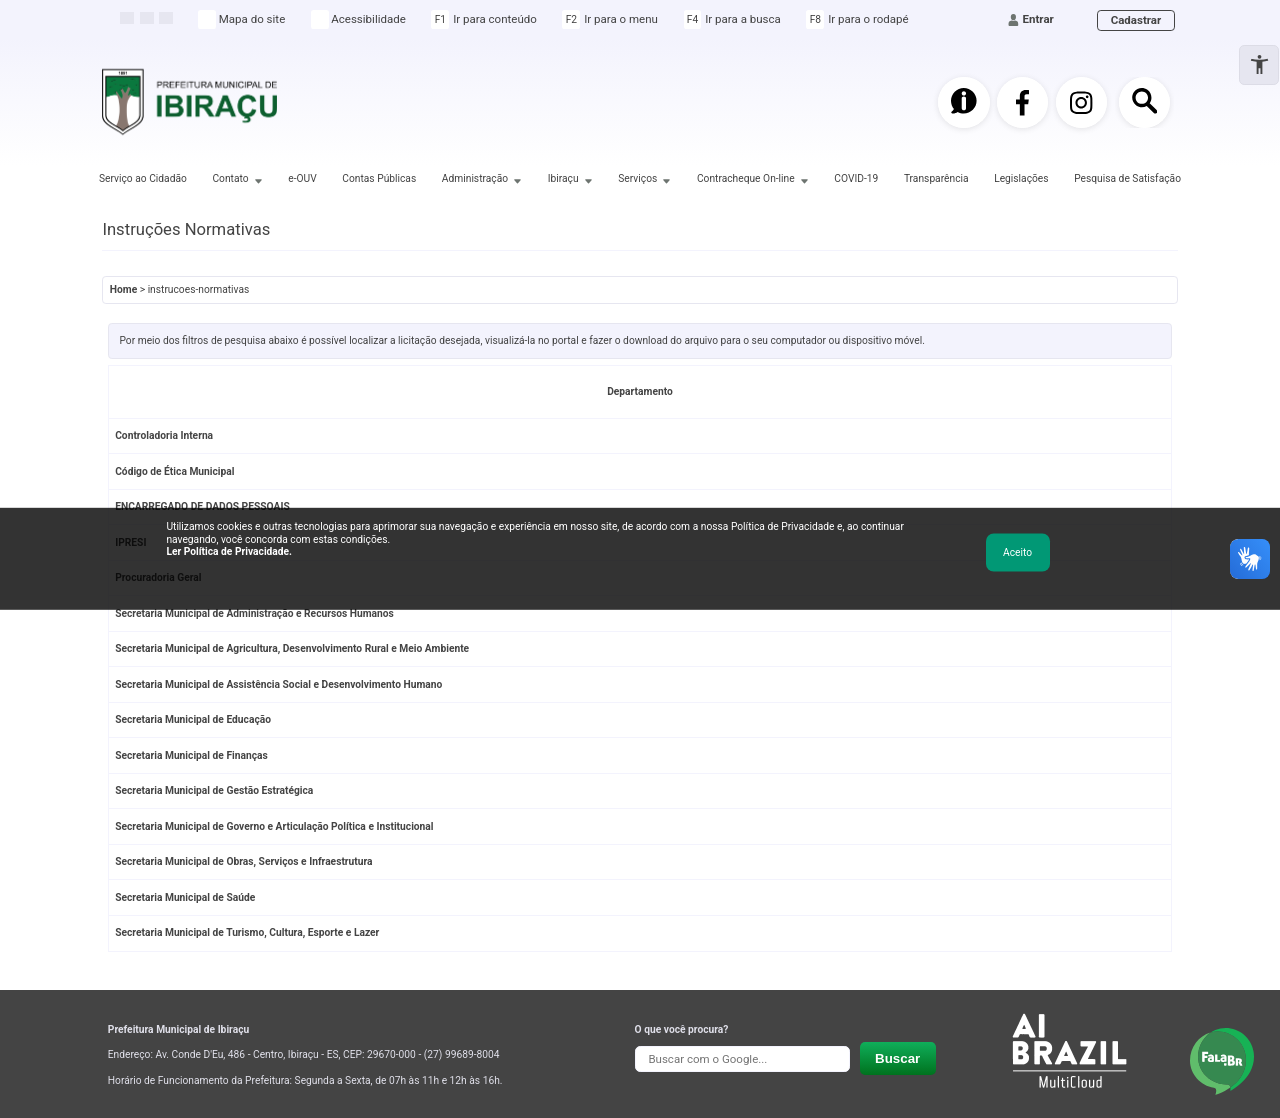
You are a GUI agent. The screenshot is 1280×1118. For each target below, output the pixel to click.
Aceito (1017, 551)
